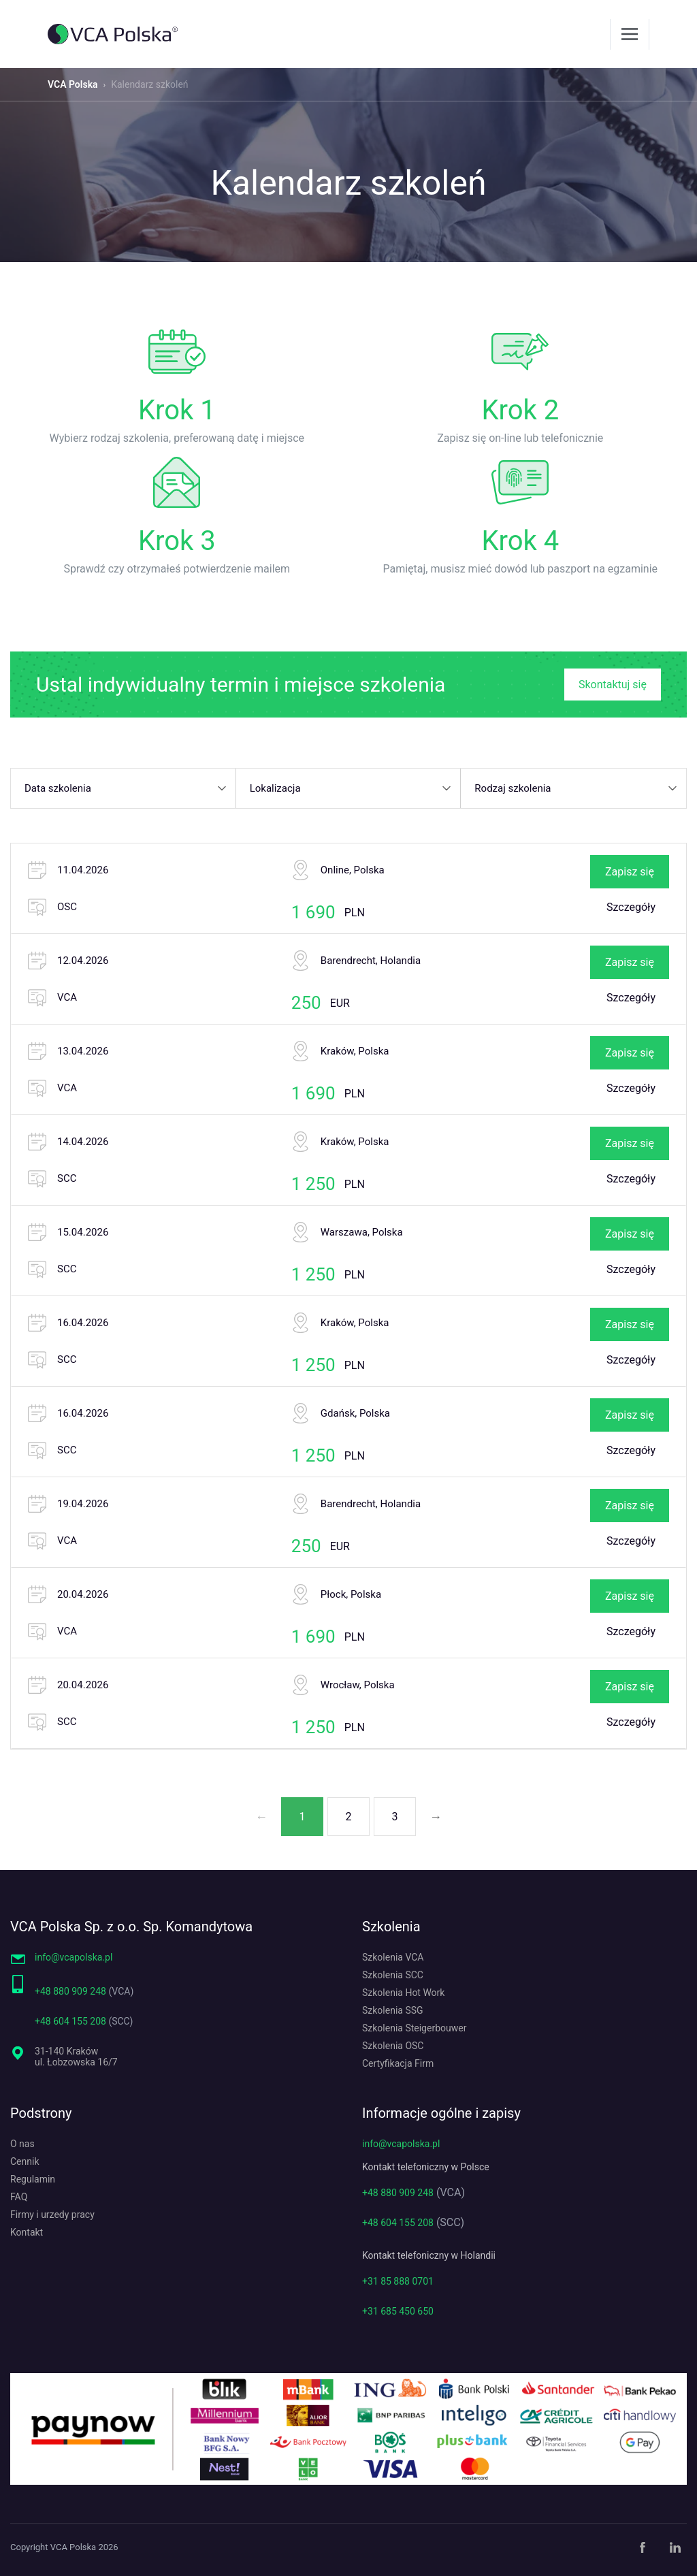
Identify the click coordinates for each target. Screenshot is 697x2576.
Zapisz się (629, 871)
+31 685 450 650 (398, 2311)
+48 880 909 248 (70, 1991)
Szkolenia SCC (392, 1974)
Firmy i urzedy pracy (52, 2214)
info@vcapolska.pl (73, 1957)
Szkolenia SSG (392, 2010)
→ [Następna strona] (435, 1817)
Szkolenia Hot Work (403, 1992)
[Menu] (629, 34)
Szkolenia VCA (392, 1957)
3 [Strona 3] (395, 1816)
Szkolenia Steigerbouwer (414, 2028)
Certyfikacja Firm (398, 2063)
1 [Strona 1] (302, 1816)
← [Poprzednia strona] (261, 1817)
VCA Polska (73, 84)
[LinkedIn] (675, 2547)
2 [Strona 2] (349, 1816)
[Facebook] (642, 2547)
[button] (123, 788)
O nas (22, 2143)
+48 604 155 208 (70, 2021)
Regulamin (32, 2179)
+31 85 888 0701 (398, 2281)
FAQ (18, 2196)
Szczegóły (630, 907)
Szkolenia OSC (392, 2045)
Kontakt (26, 2232)
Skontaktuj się (613, 684)
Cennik (24, 2161)
